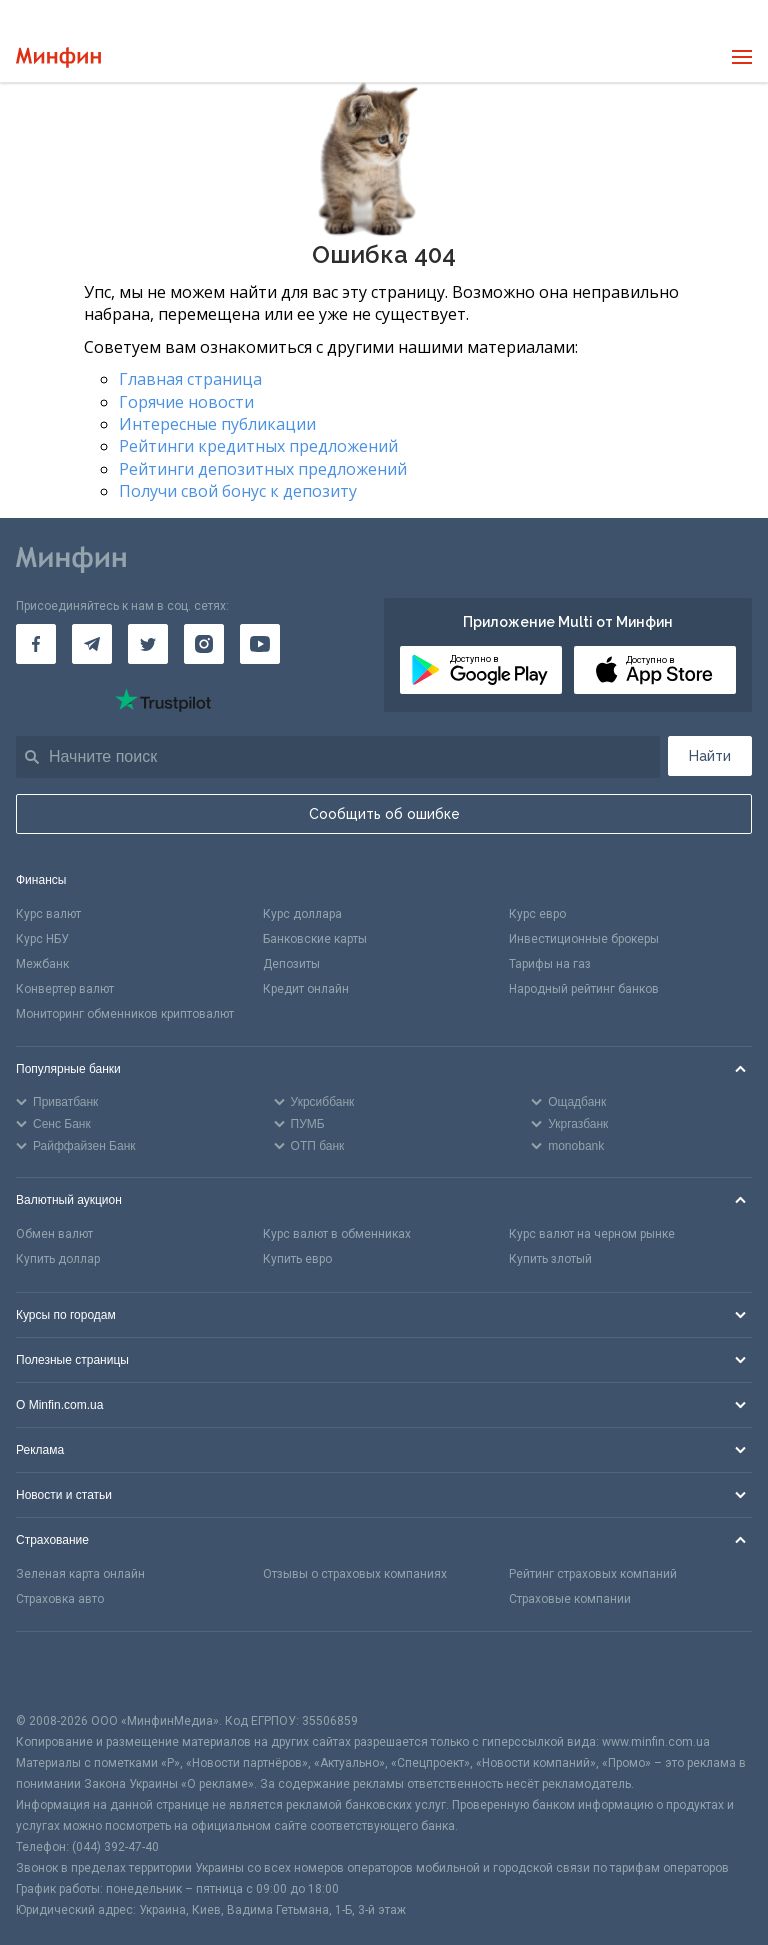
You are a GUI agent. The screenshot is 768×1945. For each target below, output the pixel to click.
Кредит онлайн (306, 989)
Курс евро (537, 914)
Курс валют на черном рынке (592, 1234)
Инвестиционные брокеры (584, 939)
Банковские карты (315, 939)
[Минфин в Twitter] (148, 644)
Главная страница (190, 379)
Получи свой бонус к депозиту (238, 491)
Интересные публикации (217, 424)
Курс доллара (302, 914)
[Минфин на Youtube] (260, 644)
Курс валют (48, 914)
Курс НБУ (42, 939)
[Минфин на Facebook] (36, 644)
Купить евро (297, 1259)
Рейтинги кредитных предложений (258, 446)
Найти (710, 756)
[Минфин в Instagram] (204, 644)
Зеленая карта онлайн (80, 1574)
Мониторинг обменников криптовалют (125, 1014)
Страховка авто (60, 1599)
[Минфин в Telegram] (92, 644)
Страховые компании (570, 1599)
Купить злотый (550, 1259)
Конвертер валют (65, 989)
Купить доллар (58, 1259)
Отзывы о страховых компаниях (355, 1574)
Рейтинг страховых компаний (593, 1574)
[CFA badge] (60, 1671)
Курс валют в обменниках (337, 1234)
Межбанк (42, 964)
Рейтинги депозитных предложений (263, 469)
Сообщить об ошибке (384, 814)
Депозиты (291, 964)
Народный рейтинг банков (584, 989)
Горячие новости (186, 402)
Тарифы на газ (550, 964)
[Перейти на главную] (58, 57)
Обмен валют (54, 1234)
